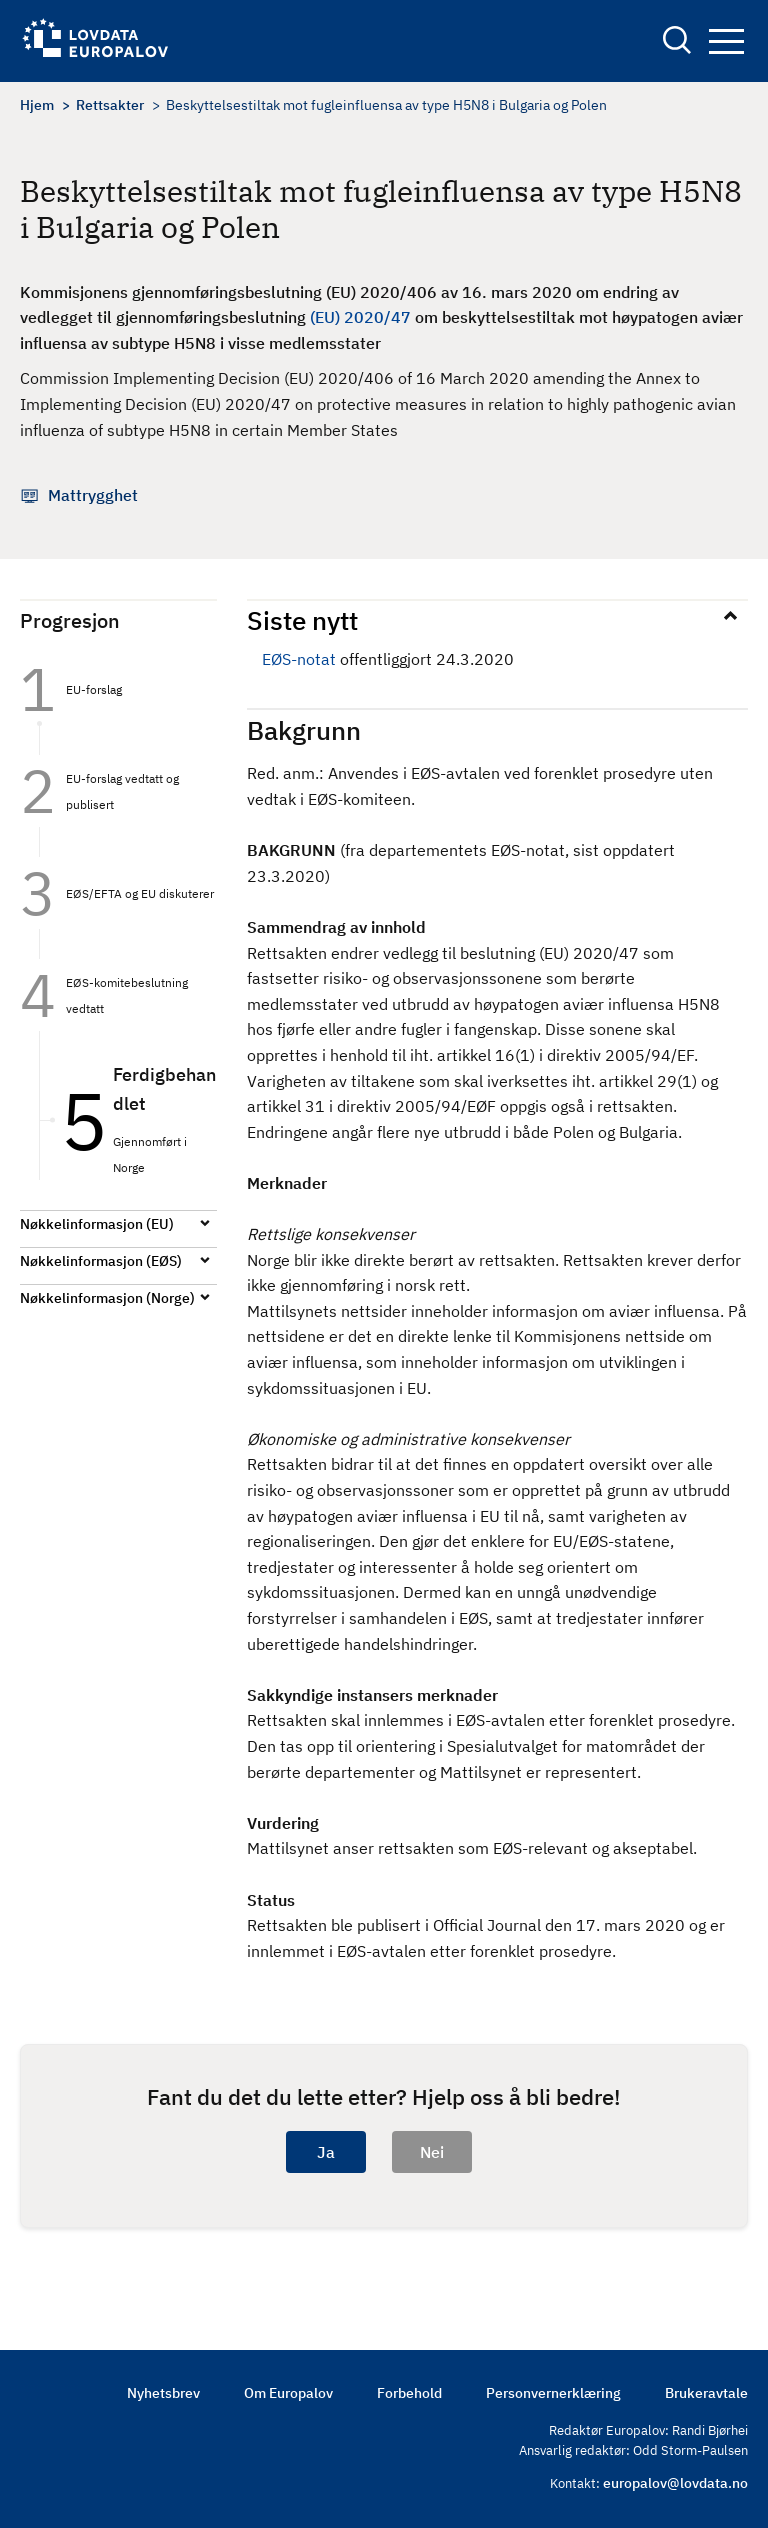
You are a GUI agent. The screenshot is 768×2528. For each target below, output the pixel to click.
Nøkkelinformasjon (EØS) (101, 1261)
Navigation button (726, 41)
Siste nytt (302, 620)
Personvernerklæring (553, 2393)
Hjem (37, 105)
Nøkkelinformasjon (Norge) (107, 1298)
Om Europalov (288, 2393)
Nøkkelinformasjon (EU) (97, 1224)
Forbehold (409, 2393)
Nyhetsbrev (163, 2393)
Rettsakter (110, 105)
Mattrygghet (93, 495)
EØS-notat (299, 659)
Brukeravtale (706, 2393)
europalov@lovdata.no (675, 2483)
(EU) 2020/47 (360, 317)
